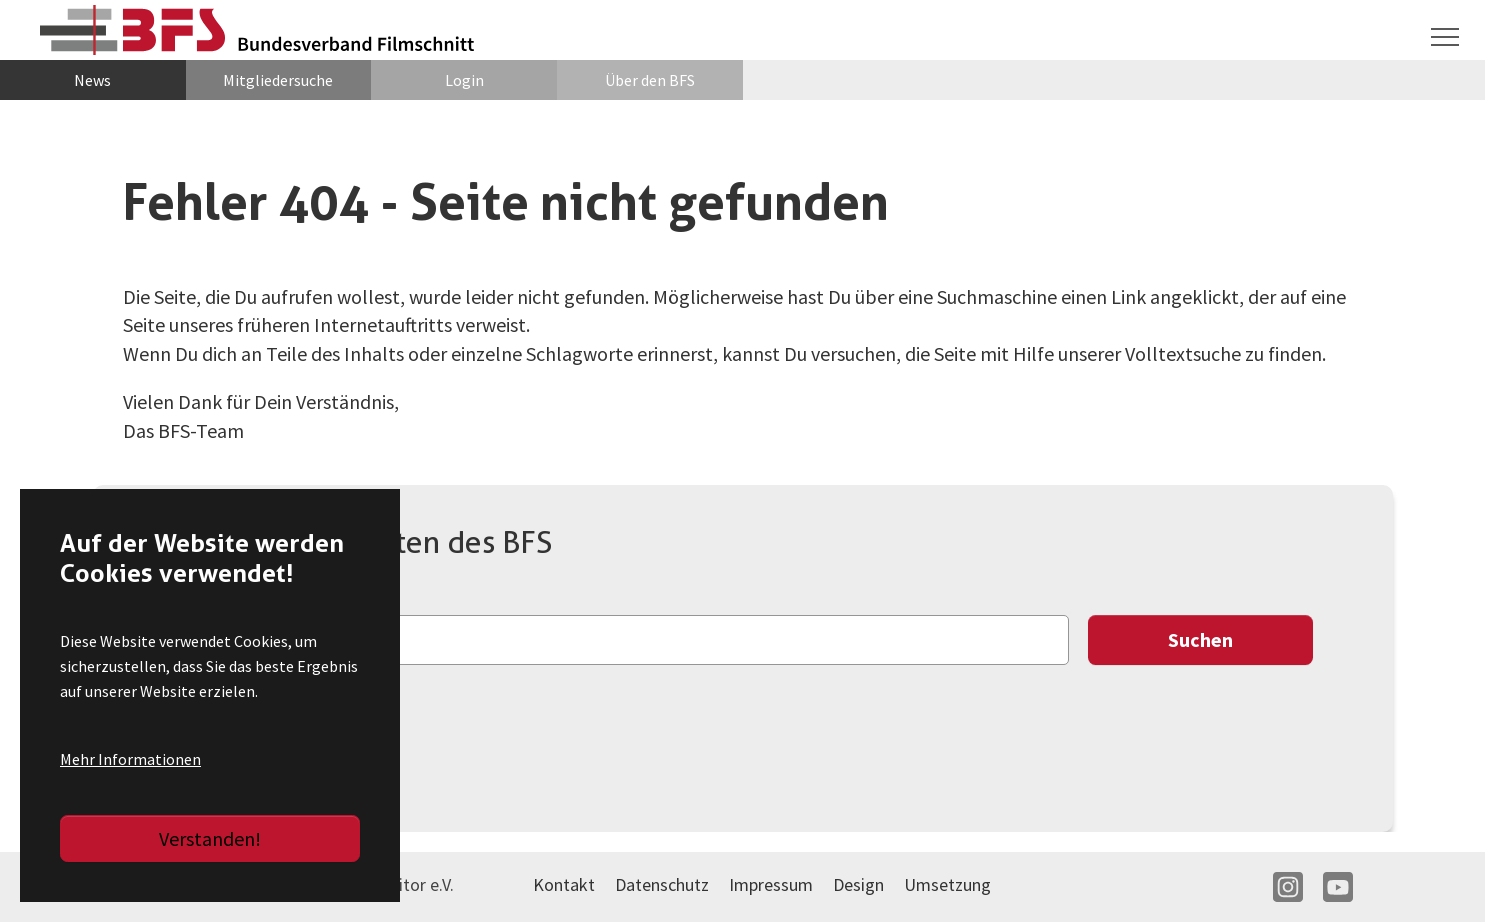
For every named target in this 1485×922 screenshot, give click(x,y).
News (92, 80)
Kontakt (564, 884)
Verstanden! (210, 838)
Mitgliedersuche (278, 80)
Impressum (771, 884)
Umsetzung (947, 884)
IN (1288, 887)
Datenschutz (662, 884)
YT (1338, 887)
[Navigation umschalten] (1445, 37)
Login (464, 80)
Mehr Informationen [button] (130, 759)
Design (858, 884)
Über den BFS (650, 80)
